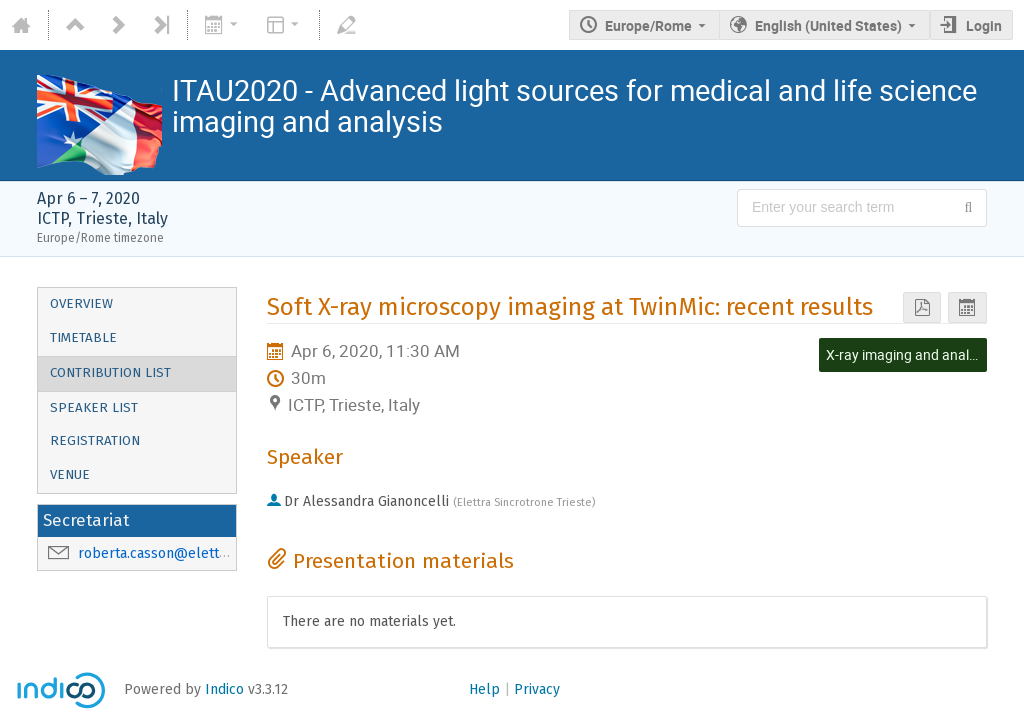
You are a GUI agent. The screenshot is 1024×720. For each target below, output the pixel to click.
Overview (81, 304)
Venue (70, 475)
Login (984, 25)
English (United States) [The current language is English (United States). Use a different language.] (828, 25)
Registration (95, 441)
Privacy (537, 689)
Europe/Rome (648, 25)
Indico (224, 689)
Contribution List (110, 373)
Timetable (83, 338)
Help (484, 689)
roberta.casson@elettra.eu (164, 553)
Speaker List (94, 408)
